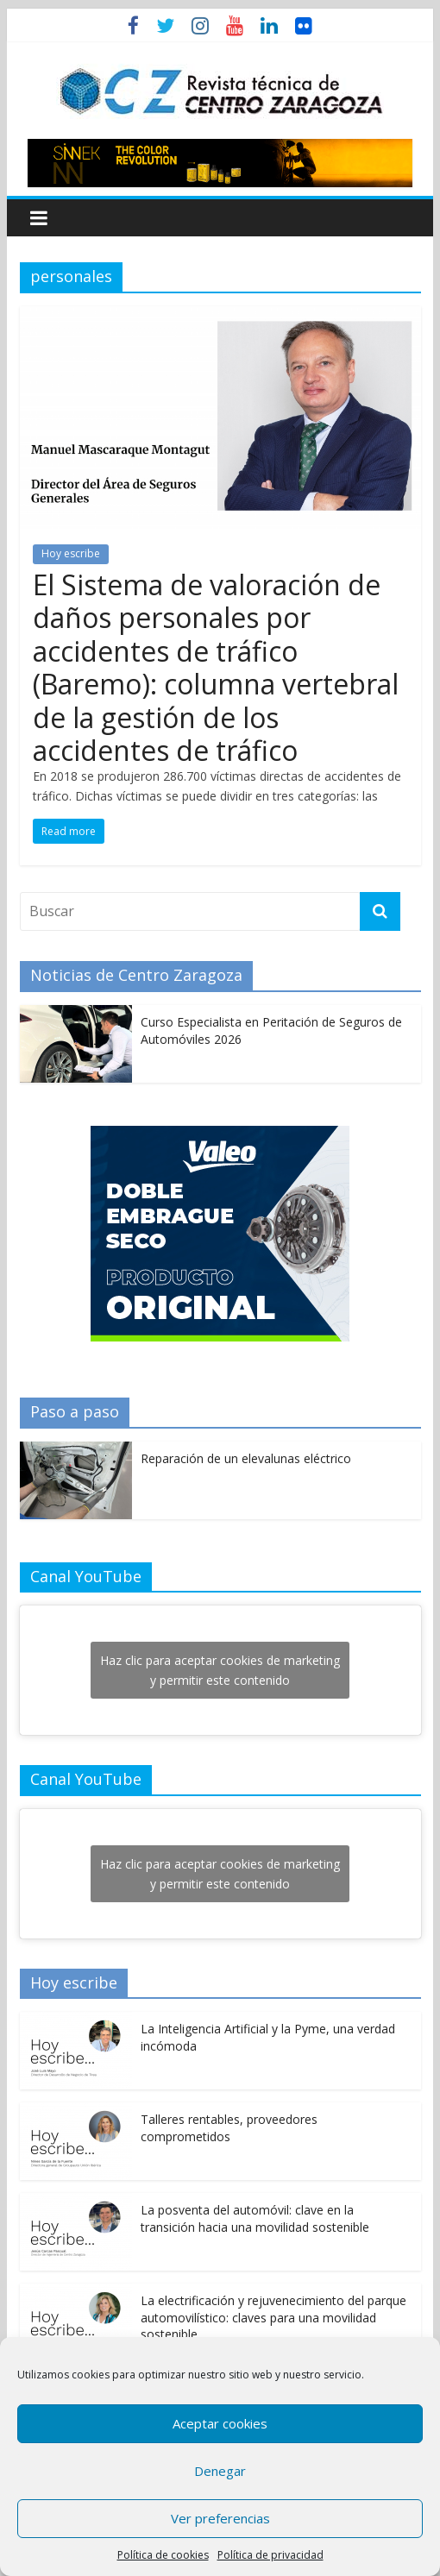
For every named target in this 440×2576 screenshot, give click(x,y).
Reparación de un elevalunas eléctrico (246, 1458)
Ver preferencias (220, 2518)
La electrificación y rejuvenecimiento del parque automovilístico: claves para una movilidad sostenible (273, 2317)
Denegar (220, 2470)
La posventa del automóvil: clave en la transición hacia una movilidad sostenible (255, 2218)
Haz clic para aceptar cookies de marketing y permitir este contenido (220, 1670)
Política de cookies (163, 2555)
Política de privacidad (270, 2555)
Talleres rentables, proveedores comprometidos (229, 2128)
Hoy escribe (70, 553)
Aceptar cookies (220, 2423)
